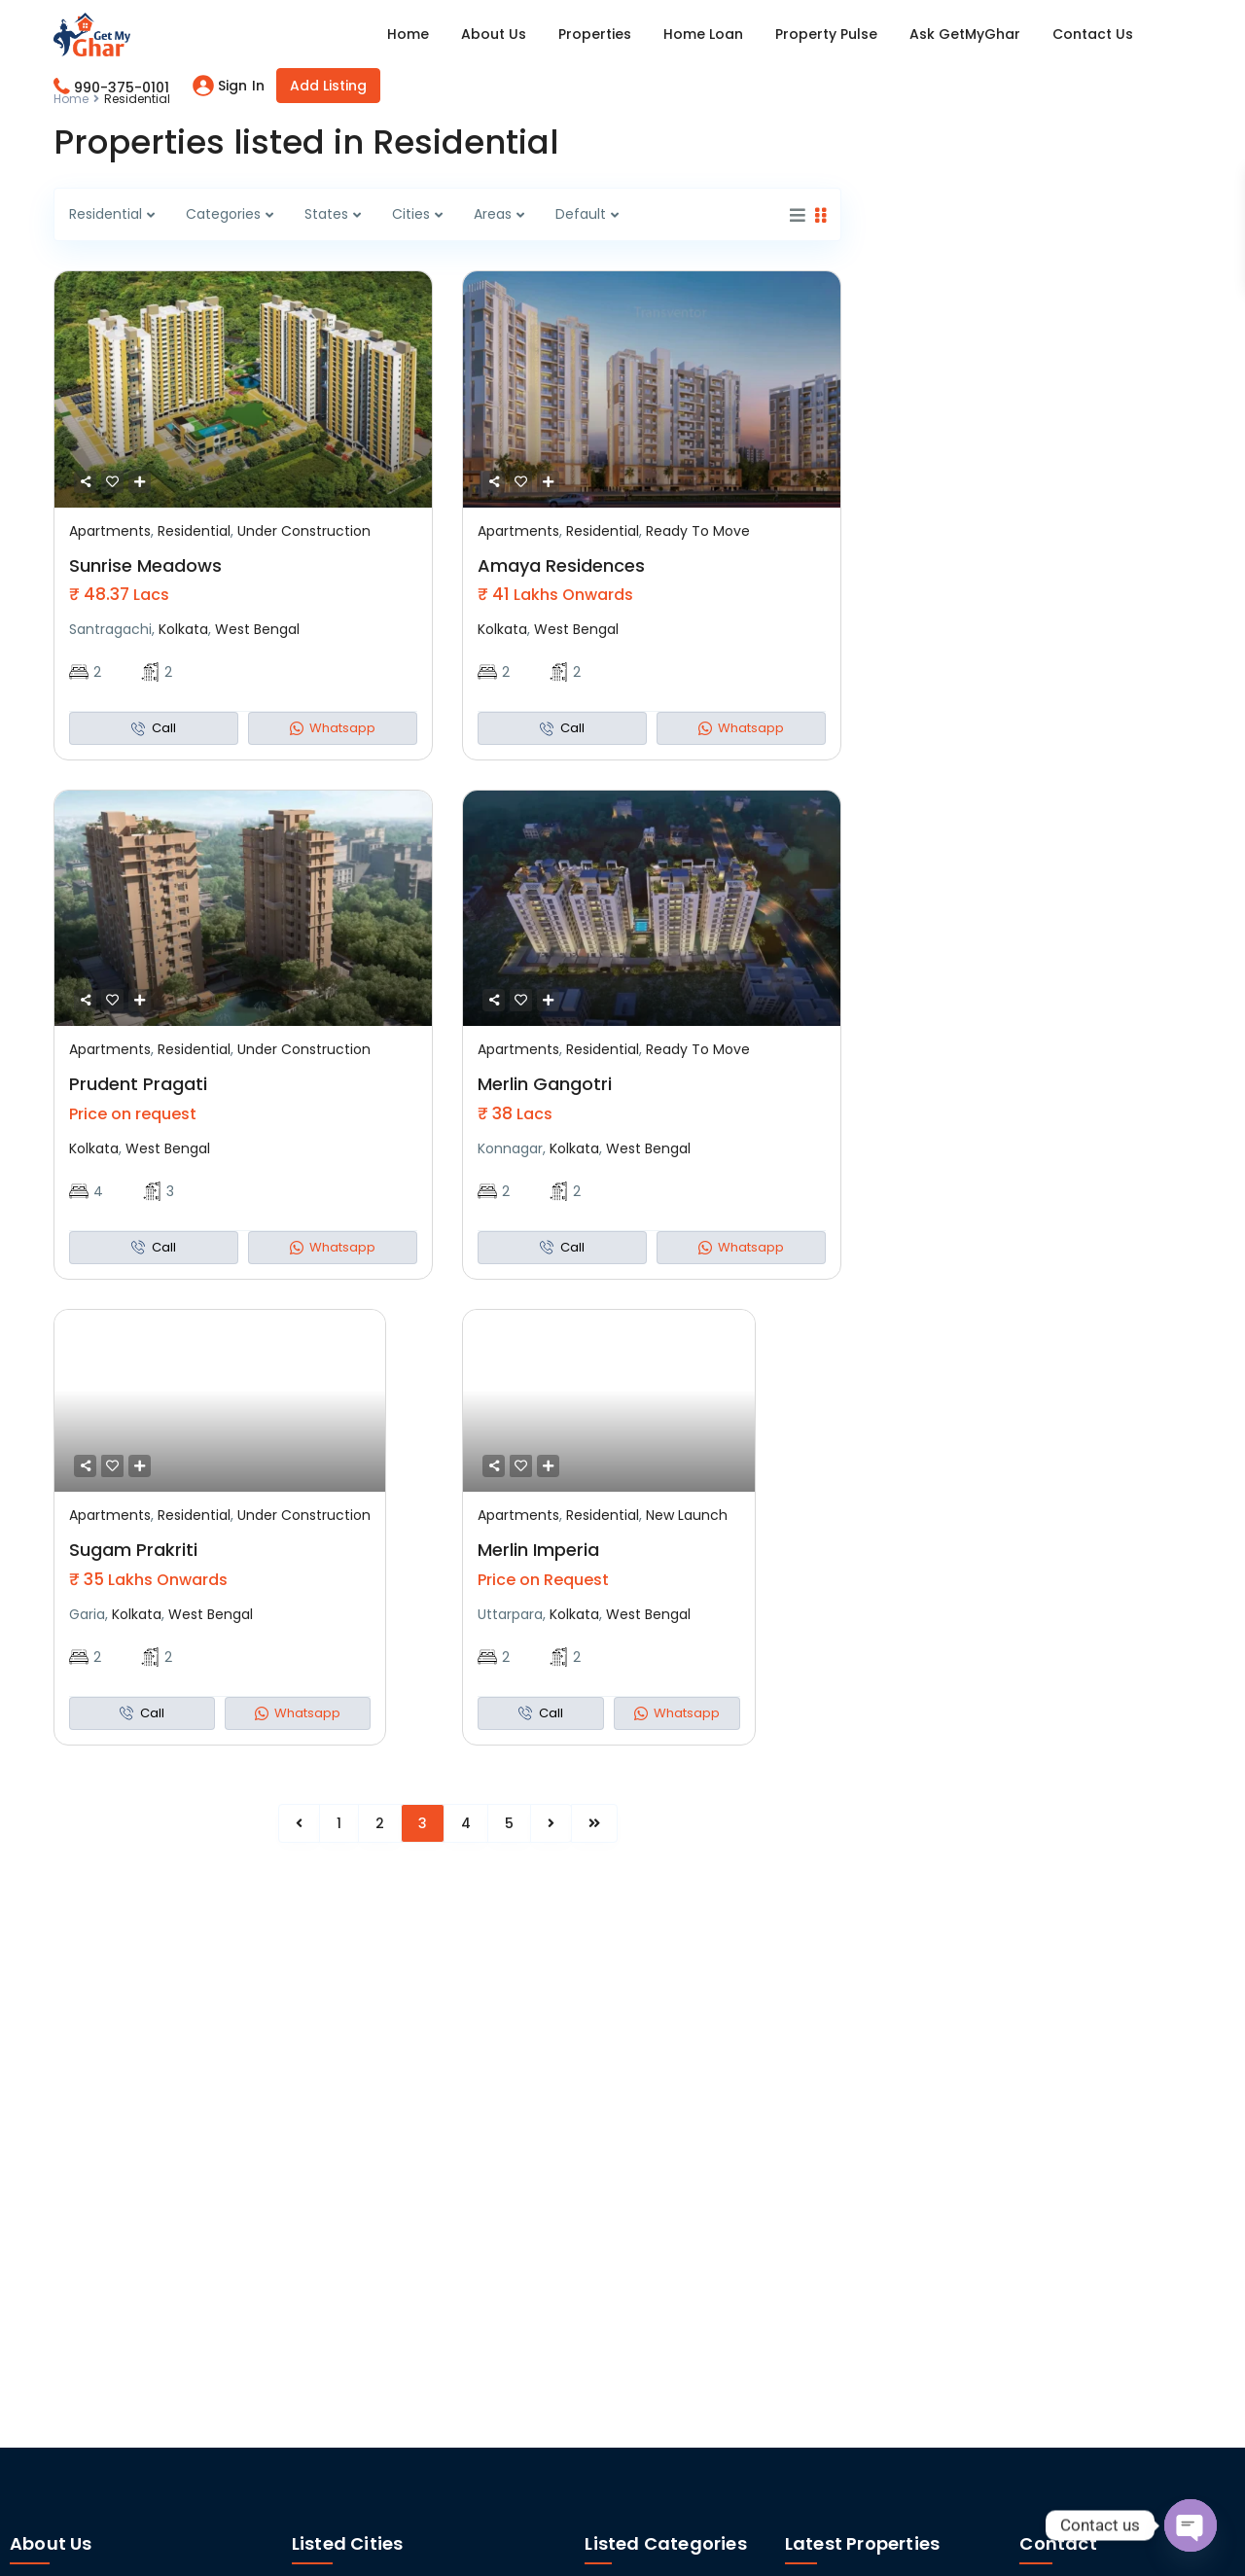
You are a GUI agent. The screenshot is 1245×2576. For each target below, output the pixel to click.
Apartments (110, 531)
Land (601, 2189)
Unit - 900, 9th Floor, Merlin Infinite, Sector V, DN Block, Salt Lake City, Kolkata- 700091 (1123, 2445)
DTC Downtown (964, 2128)
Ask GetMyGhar (964, 34)
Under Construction (304, 531)
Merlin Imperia (538, 1549)
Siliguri (403, 2132)
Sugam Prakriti (133, 1549)
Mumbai (410, 2104)
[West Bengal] (1028, 2167)
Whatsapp (332, 728)
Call (153, 728)
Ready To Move (698, 531)
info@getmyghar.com (1095, 2361)
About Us (493, 34)
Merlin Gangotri (545, 1084)
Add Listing (328, 85)
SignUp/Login (1063, 2127)
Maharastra (1067, 2273)
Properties (594, 34)
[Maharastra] (1028, 2253)
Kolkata (183, 629)
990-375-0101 (121, 87)
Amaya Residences (561, 565)
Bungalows (621, 2132)
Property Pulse (826, 34)
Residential (194, 531)
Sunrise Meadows (145, 565)
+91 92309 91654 (1074, 2300)
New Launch (687, 1515)
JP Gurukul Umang (968, 2228)
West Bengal (257, 629)
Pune (309, 2132)
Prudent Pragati (138, 1084)
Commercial (627, 2160)
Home (408, 34)
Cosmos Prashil (971, 2334)
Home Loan (703, 34)
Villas (601, 2217)
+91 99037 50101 (1071, 2213)
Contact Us (1092, 34)
